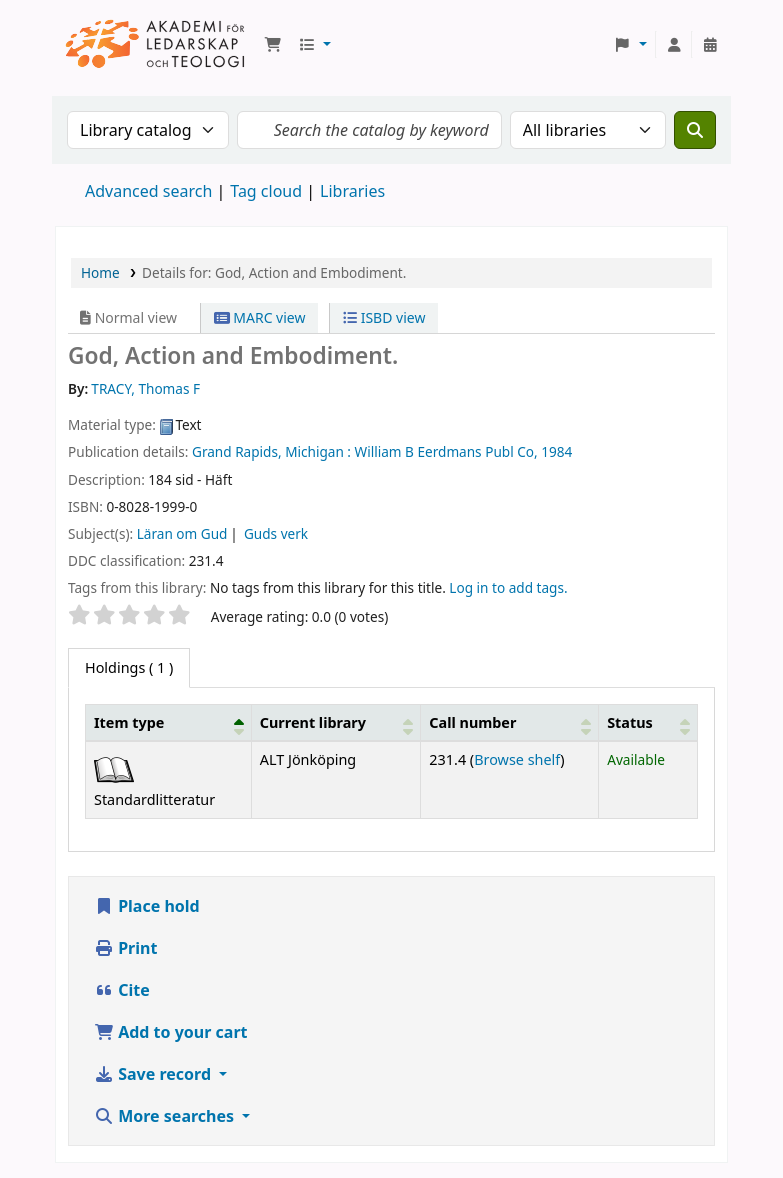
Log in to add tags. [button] (508, 587)
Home (100, 272)
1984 (556, 451)
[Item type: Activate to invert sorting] (169, 722)
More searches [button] (166, 1116)
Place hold (147, 906)
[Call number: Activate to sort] (510, 722)
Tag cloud (266, 191)
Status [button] (630, 722)
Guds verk (276, 533)
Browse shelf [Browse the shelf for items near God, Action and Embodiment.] (517, 759)
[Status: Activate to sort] (648, 722)
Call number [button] (472, 722)
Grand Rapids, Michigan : (271, 451)
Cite (122, 990)
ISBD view (384, 317)
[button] (273, 45)
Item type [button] (129, 722)
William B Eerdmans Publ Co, (446, 451)
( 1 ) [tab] (129, 667)
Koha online (156, 44)
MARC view (260, 317)
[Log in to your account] (674, 45)
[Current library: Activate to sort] (336, 722)
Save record (154, 1074)
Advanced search (148, 191)
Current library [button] (313, 722)
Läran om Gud (182, 533)
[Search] (695, 130)
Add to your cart (171, 1032)
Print (125, 948)
